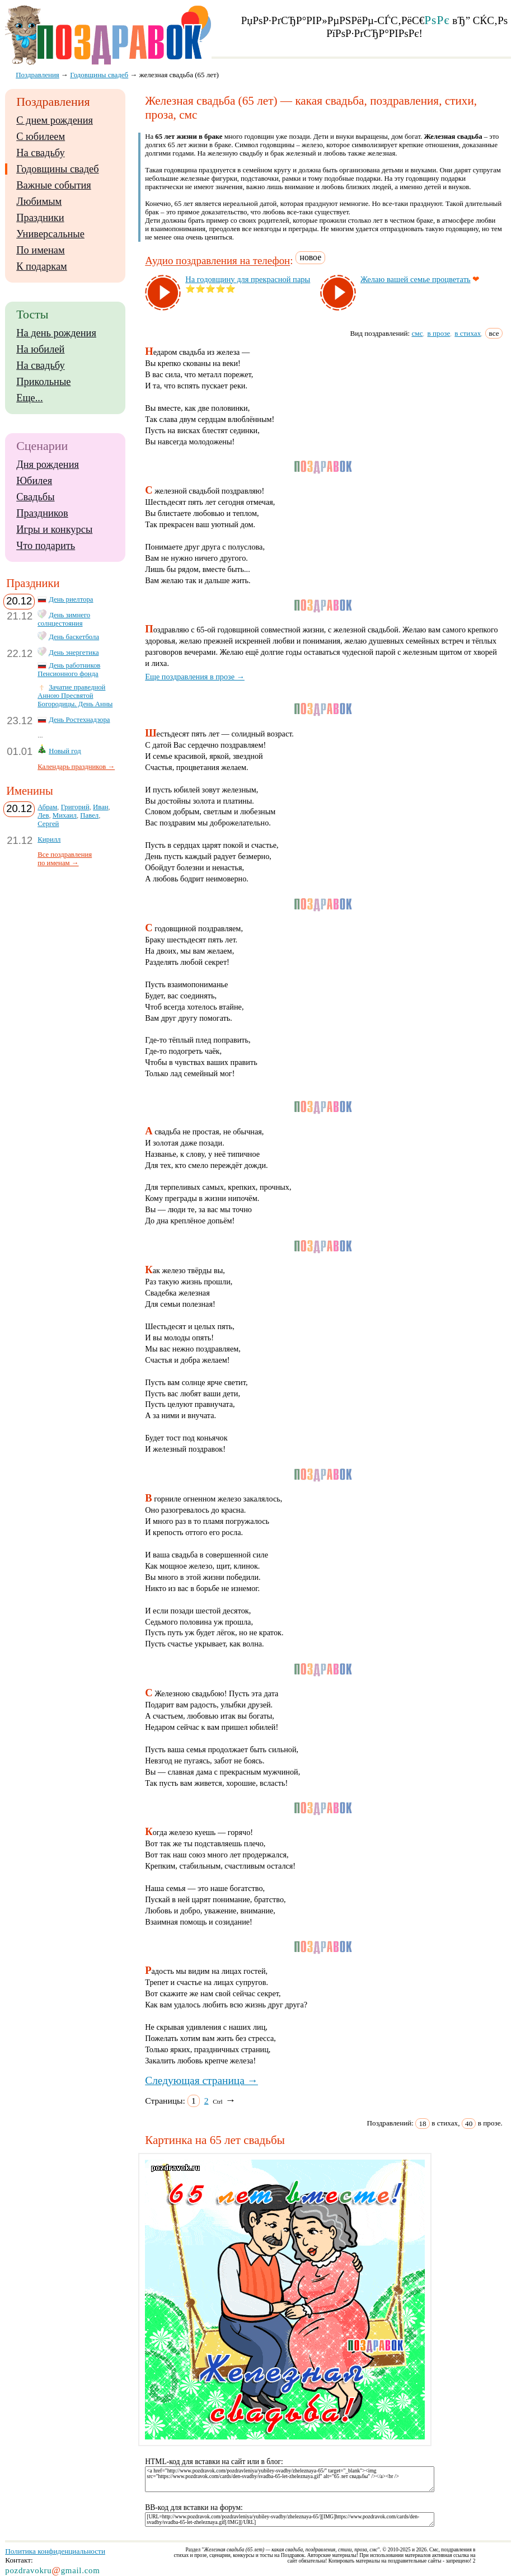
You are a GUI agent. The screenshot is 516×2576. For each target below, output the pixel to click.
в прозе (439, 333)
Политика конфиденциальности (55, 2551)
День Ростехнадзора (79, 720)
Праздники (40, 217)
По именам (40, 250)
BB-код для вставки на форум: (194, 2507)
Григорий (75, 807)
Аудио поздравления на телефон (217, 261)
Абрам (47, 807)
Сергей (48, 824)
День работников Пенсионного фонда (68, 669)
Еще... (29, 397)
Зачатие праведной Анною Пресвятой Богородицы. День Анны (74, 695)
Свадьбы (35, 497)
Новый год (65, 751)
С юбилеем (40, 136)
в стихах (467, 333)
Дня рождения (47, 464)
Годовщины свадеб (57, 169)
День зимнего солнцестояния (63, 619)
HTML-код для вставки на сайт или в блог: (214, 2461)
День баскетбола (74, 637)
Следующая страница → (201, 2080)
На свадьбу (40, 152)
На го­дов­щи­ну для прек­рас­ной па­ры (247, 279)
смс (417, 333)
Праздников (42, 513)
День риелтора (71, 599)
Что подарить (45, 545)
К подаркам (41, 266)
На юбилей (40, 349)
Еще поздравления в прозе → (195, 676)
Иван (101, 807)
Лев (43, 815)
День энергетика (73, 652)
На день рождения (56, 333)
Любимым (39, 201)
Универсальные (50, 234)
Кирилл (48, 839)
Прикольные (43, 381)
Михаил (65, 815)
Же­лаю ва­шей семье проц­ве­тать (415, 279)
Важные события (53, 185)
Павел (89, 815)
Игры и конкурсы (54, 529)
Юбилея (34, 480)
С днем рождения (54, 120)
